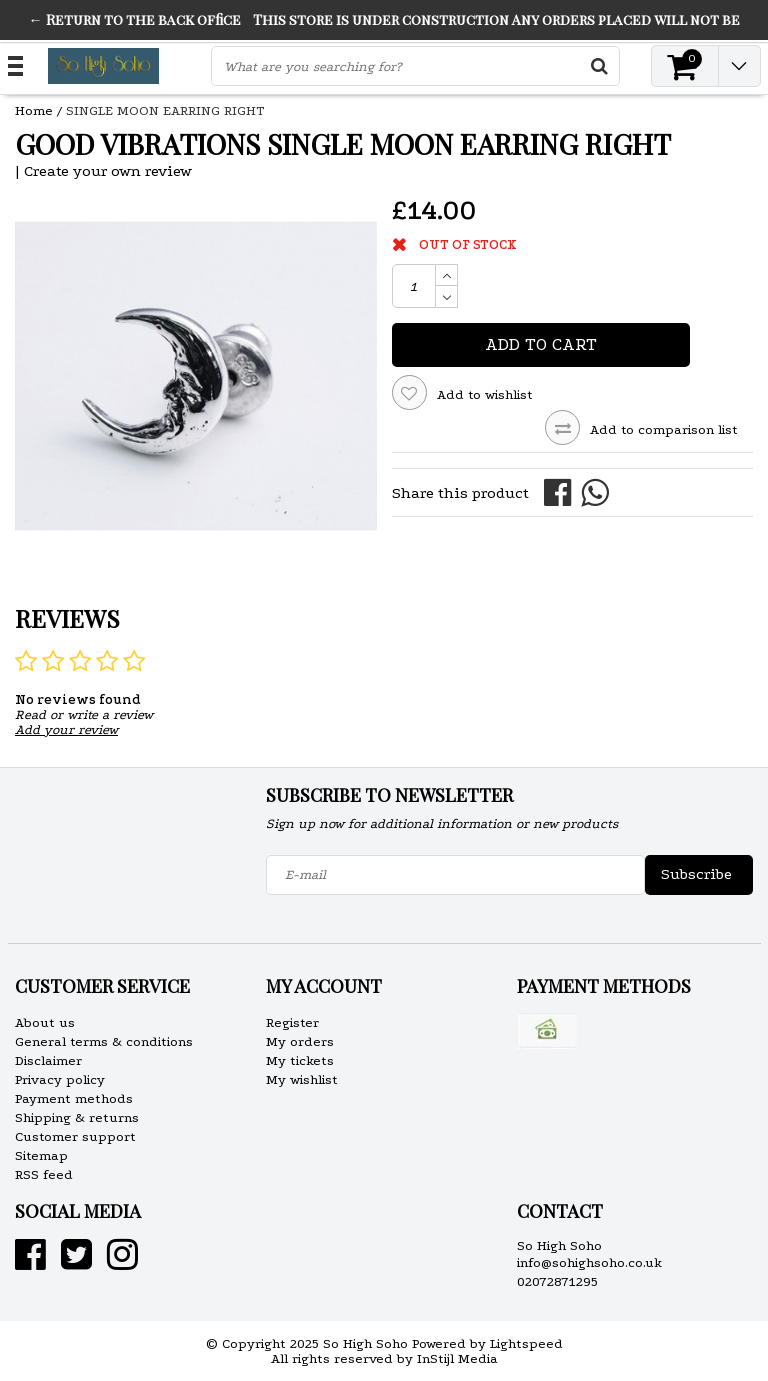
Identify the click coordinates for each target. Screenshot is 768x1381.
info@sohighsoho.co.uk (589, 1262)
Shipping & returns (77, 1117)
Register (292, 1022)
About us (45, 1022)
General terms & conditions (104, 1041)
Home (34, 110)
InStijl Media (457, 1358)
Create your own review (108, 171)
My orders (300, 1041)
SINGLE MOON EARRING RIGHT (165, 110)
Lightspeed (526, 1343)
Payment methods (74, 1098)
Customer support (75, 1136)
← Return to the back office (135, 19)
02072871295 (557, 1281)
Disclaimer (48, 1060)
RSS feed (44, 1174)
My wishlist (302, 1079)
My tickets (300, 1060)
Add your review (66, 729)
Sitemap (41, 1155)
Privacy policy (60, 1079)
